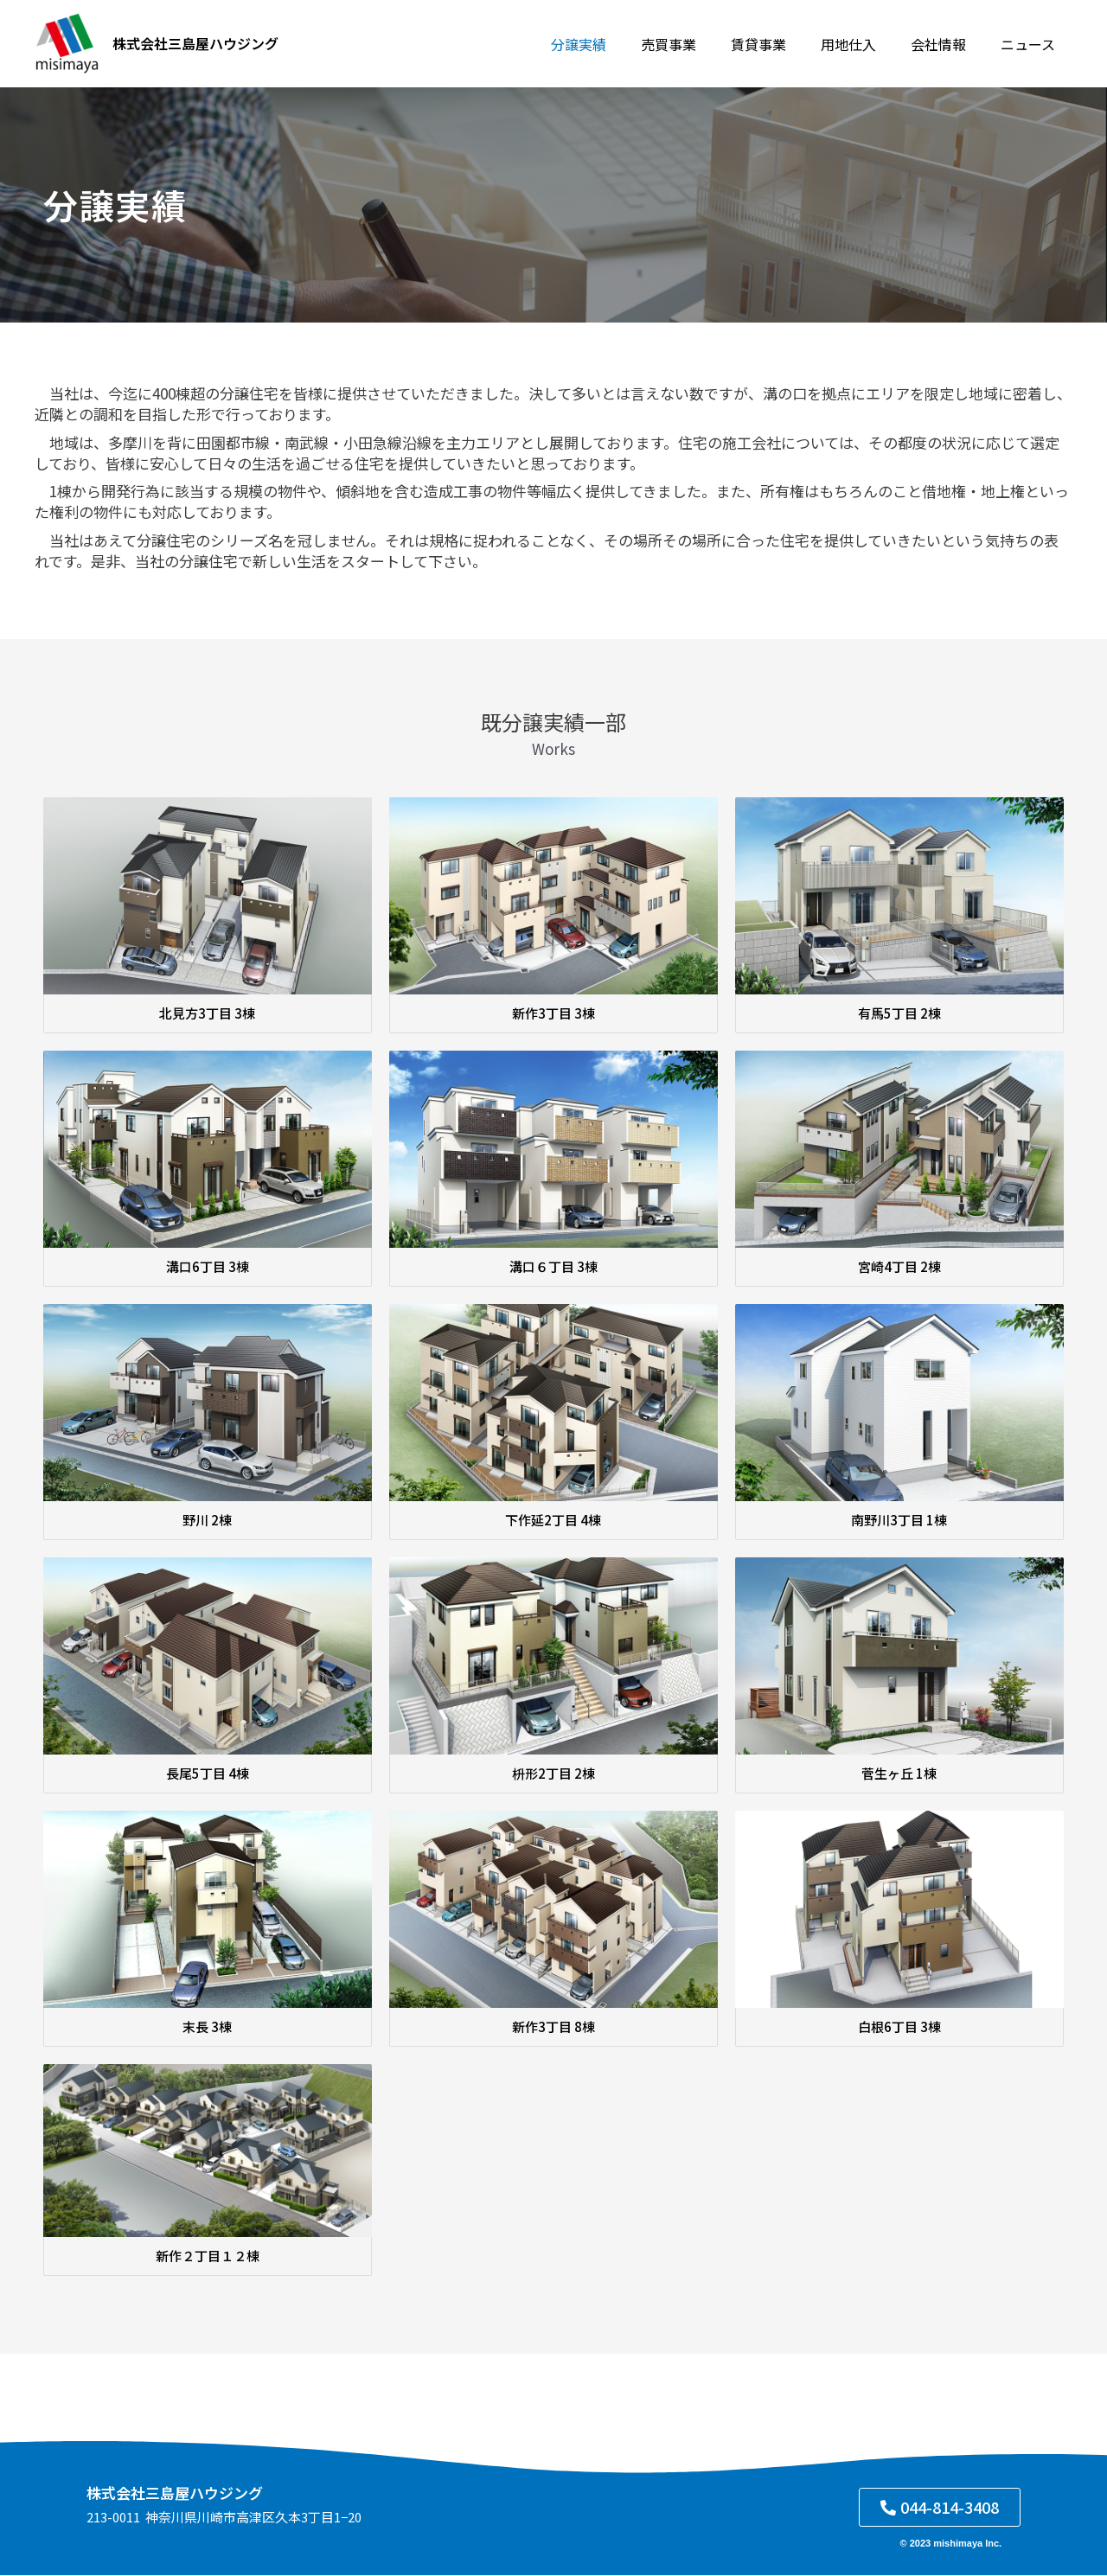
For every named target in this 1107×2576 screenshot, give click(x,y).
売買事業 (699, 44)
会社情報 (948, 44)
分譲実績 (616, 44)
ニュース (1031, 44)
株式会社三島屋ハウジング (195, 43)
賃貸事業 (782, 44)
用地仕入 (865, 44)
